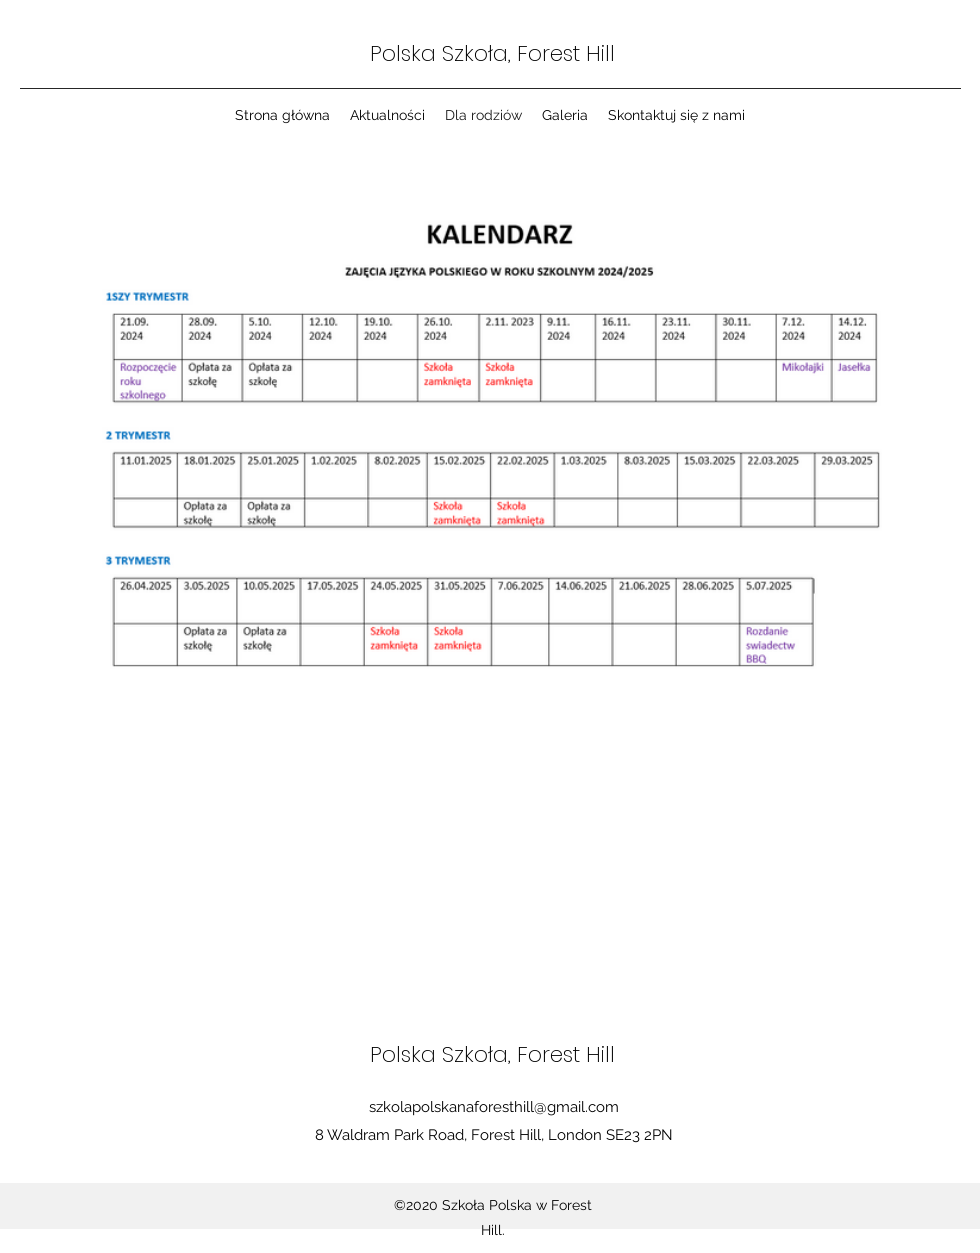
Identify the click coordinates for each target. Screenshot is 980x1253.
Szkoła (475, 53)
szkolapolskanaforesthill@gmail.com (494, 1107)
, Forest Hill (561, 53)
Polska (406, 53)
